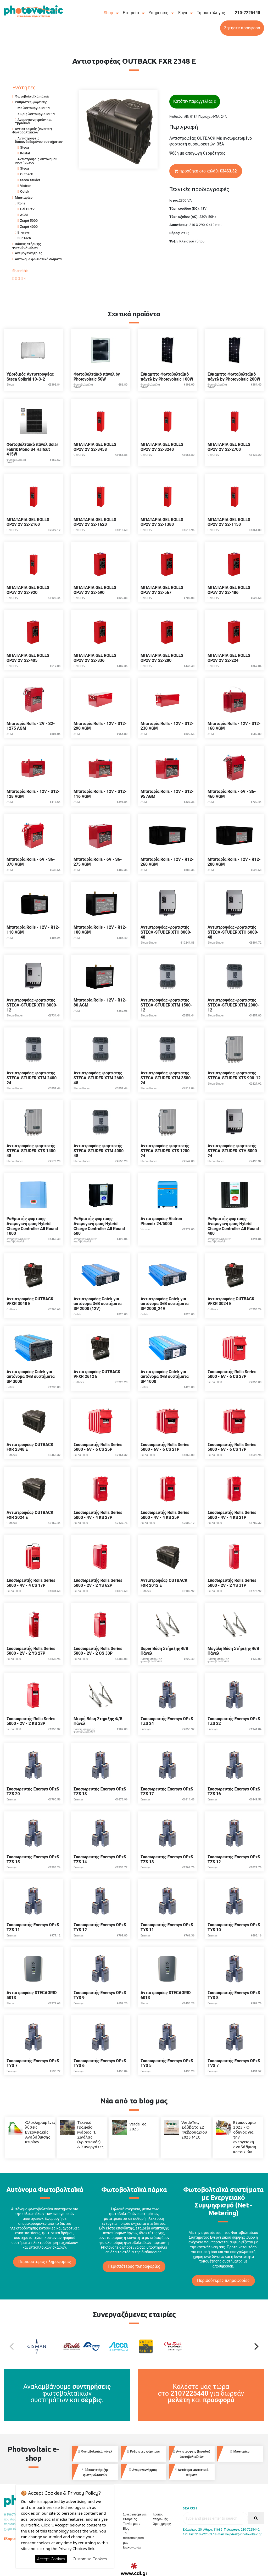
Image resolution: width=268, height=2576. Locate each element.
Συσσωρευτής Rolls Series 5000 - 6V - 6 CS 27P (232, 1374)
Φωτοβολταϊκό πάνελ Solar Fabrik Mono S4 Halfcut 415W (32, 449)
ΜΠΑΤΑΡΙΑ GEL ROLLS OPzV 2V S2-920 (28, 590)
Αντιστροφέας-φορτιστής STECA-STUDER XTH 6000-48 (233, 932)
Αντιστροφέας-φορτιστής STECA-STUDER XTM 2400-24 (32, 1078)
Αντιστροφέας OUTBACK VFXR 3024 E (231, 1301)
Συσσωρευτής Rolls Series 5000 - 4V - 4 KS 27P (98, 1515)
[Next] (255, 2346)
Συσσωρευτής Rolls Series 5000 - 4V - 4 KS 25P (165, 1515)
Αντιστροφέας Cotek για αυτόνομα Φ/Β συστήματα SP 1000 (165, 1377)
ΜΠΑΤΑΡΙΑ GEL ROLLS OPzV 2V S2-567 (162, 590)
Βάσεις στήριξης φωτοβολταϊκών (26, 245)
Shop (108, 12)
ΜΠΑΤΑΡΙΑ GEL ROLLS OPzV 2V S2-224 (229, 658)
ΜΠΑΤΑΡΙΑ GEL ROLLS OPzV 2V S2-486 (229, 590)
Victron (25, 186)
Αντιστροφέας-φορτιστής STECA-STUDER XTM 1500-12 (166, 1005)
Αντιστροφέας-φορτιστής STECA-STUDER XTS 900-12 (234, 1075)
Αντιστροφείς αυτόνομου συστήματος (36, 160)
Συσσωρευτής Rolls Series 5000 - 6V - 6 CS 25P (98, 1447)
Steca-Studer (30, 180)
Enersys (24, 232)
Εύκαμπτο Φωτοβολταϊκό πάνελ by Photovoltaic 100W (167, 377)
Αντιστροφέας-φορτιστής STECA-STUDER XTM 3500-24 (166, 1078)
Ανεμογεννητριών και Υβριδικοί (33, 121)
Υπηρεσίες (158, 12)
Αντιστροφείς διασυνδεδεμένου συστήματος (39, 140)
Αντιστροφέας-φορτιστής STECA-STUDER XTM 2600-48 (99, 1078)
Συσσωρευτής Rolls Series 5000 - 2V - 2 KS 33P (31, 1721)
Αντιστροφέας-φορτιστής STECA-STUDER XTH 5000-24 (233, 1151)
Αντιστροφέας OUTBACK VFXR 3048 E (30, 1301)
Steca (24, 147)
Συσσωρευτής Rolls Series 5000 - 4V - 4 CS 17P (31, 1583)
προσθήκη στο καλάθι (206, 171)
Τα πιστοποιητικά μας (133, 2538)
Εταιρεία (131, 12)
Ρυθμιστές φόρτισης (31, 102)
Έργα (182, 12)
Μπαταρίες (23, 197)
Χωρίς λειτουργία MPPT (37, 114)
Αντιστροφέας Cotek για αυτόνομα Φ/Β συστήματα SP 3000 (31, 1377)
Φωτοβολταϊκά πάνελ (32, 96)
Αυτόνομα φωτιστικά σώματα (38, 259)
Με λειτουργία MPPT (34, 108)
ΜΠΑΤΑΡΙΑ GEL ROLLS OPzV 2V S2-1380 (162, 522)
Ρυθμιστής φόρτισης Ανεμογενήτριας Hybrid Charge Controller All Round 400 (233, 1226)
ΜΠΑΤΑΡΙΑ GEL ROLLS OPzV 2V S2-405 (28, 658)
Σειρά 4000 (29, 227)
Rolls (21, 203)
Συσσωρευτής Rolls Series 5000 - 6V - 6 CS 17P (232, 1447)
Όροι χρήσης (162, 2524)
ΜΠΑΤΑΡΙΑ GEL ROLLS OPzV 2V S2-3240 (162, 447)
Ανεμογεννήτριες (28, 253)
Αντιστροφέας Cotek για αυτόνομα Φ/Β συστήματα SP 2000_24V (165, 1304)
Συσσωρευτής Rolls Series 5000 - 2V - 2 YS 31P (232, 1583)
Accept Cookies (51, 2558)
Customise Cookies (89, 2558)
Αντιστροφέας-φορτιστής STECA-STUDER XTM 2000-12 (233, 1005)
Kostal (25, 153)
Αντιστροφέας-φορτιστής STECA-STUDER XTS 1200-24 (166, 1151)
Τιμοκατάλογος (211, 12)
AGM (24, 215)
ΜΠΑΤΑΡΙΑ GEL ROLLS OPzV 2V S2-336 (95, 658)
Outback (26, 174)
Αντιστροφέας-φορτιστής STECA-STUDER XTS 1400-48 (32, 1151)
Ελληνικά (10, 2539)
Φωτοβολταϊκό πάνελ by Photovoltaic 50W (97, 377)
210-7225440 (247, 12)
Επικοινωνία (132, 2547)
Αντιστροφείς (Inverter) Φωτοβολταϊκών (32, 130)
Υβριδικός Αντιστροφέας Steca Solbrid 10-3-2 (30, 377)
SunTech (24, 238)
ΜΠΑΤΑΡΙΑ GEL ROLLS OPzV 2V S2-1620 (95, 522)
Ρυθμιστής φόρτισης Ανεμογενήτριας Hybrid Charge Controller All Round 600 (99, 1226)
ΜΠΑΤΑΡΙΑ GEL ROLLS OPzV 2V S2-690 (95, 590)
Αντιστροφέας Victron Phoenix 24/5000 (161, 1221)
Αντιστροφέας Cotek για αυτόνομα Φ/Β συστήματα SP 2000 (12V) (98, 1304)
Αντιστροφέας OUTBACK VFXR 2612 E (97, 1374)
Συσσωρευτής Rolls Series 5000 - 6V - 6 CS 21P (165, 1447)
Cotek (24, 191)
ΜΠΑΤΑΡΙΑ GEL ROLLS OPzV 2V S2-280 (162, 658)
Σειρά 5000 (29, 221)
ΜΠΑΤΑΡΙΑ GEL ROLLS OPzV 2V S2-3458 (95, 447)
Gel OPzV (27, 209)
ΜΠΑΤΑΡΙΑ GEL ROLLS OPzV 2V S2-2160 (28, 522)
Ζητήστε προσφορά (242, 28)
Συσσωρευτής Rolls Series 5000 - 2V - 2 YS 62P (98, 1583)
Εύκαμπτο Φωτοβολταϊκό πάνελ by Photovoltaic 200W (234, 377)
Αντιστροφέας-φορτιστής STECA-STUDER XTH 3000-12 (32, 1005)
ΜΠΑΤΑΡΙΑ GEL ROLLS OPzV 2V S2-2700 (229, 447)
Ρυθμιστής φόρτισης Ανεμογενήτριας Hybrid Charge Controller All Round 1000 (32, 1226)
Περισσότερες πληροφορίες (44, 2261)
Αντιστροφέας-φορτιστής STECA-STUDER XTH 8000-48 (166, 932)
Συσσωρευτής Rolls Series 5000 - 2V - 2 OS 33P (98, 1651)
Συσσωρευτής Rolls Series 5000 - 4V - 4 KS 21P (232, 1515)
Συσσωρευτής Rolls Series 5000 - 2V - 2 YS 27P (31, 1651)
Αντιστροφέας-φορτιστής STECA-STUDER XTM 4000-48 (99, 1151)
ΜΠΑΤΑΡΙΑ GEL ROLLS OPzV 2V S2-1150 (229, 522)
